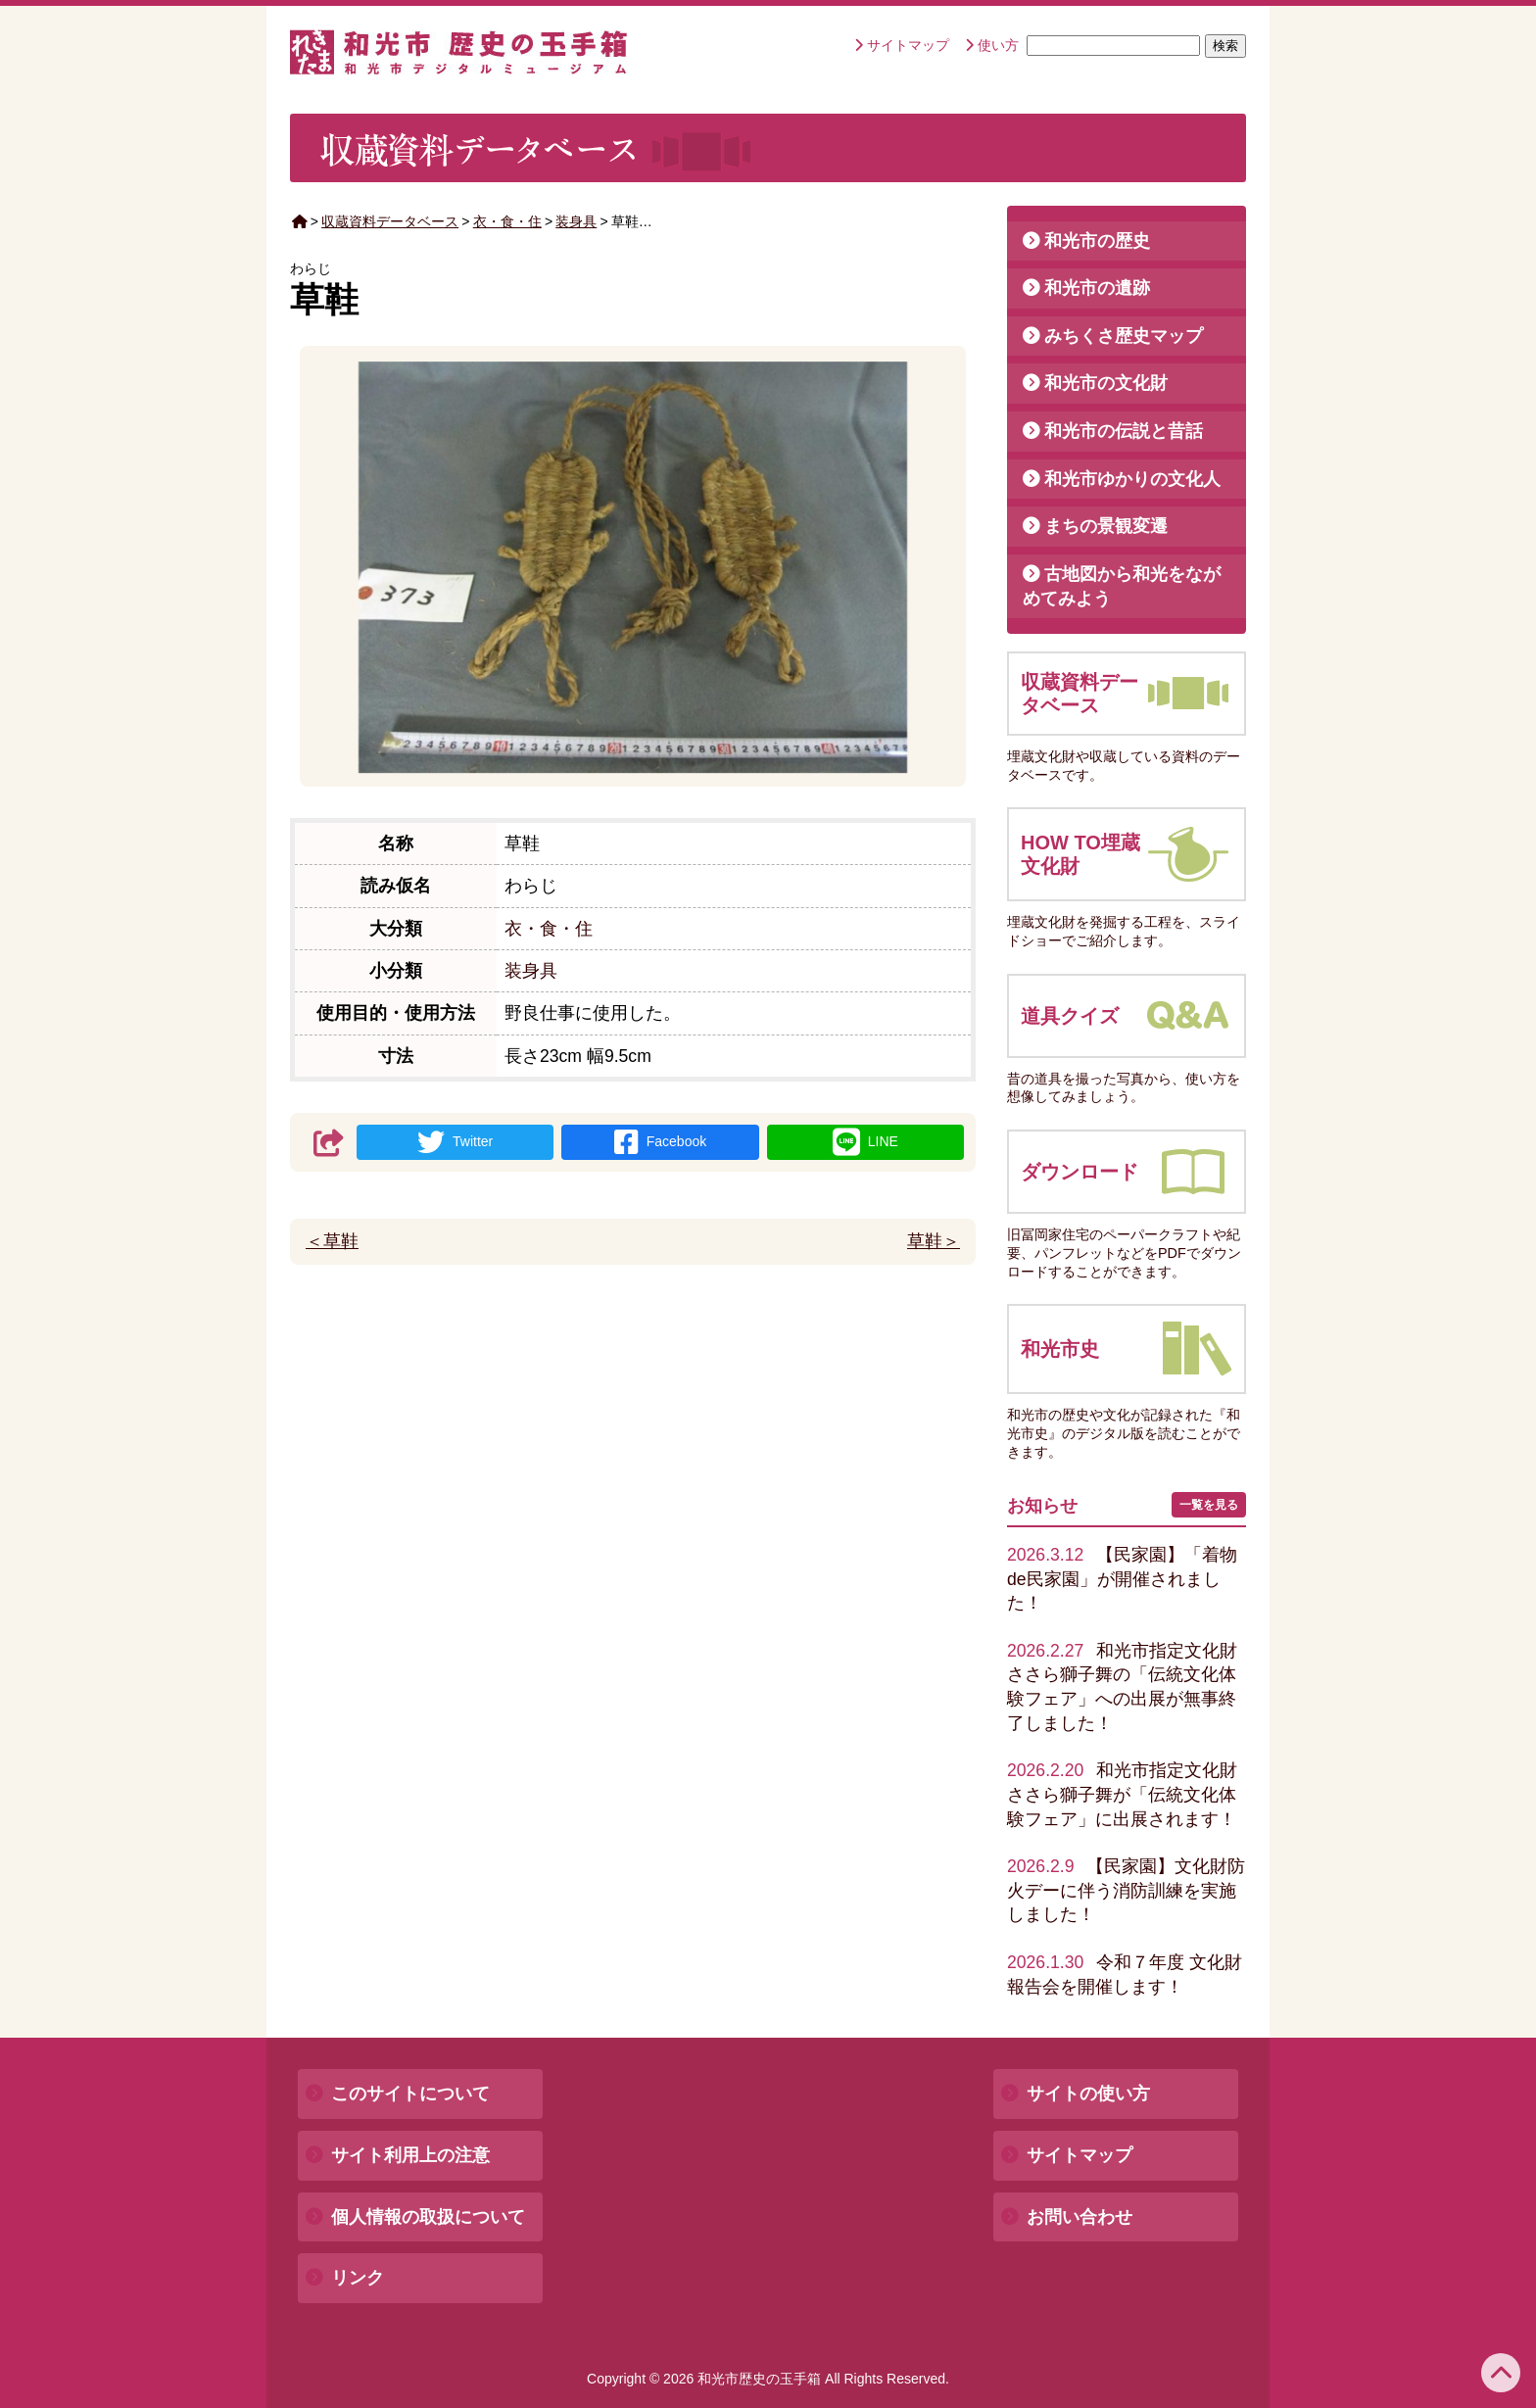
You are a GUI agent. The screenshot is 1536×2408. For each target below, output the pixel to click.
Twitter (455, 1142)
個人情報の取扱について (428, 2217)
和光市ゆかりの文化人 (1132, 479)
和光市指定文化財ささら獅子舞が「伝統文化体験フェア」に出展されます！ (1122, 1794)
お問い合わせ (1079, 2217)
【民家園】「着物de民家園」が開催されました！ (1122, 1579)
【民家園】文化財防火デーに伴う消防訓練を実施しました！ (1126, 1890)
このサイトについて (410, 2093)
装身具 (576, 221)
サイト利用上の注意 (410, 2155)
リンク (357, 2278)
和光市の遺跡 (1097, 288)
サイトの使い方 (1088, 2093)
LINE (865, 1142)
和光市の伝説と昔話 (1123, 431)
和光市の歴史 (1097, 241)
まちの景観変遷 (1106, 526)
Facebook (660, 1142)
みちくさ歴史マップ (1123, 336)
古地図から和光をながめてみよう (1122, 586)
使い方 (998, 45)
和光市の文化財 (1106, 383)
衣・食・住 (507, 221)
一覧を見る (1208, 1505)
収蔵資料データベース (389, 221)
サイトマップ (908, 45)
